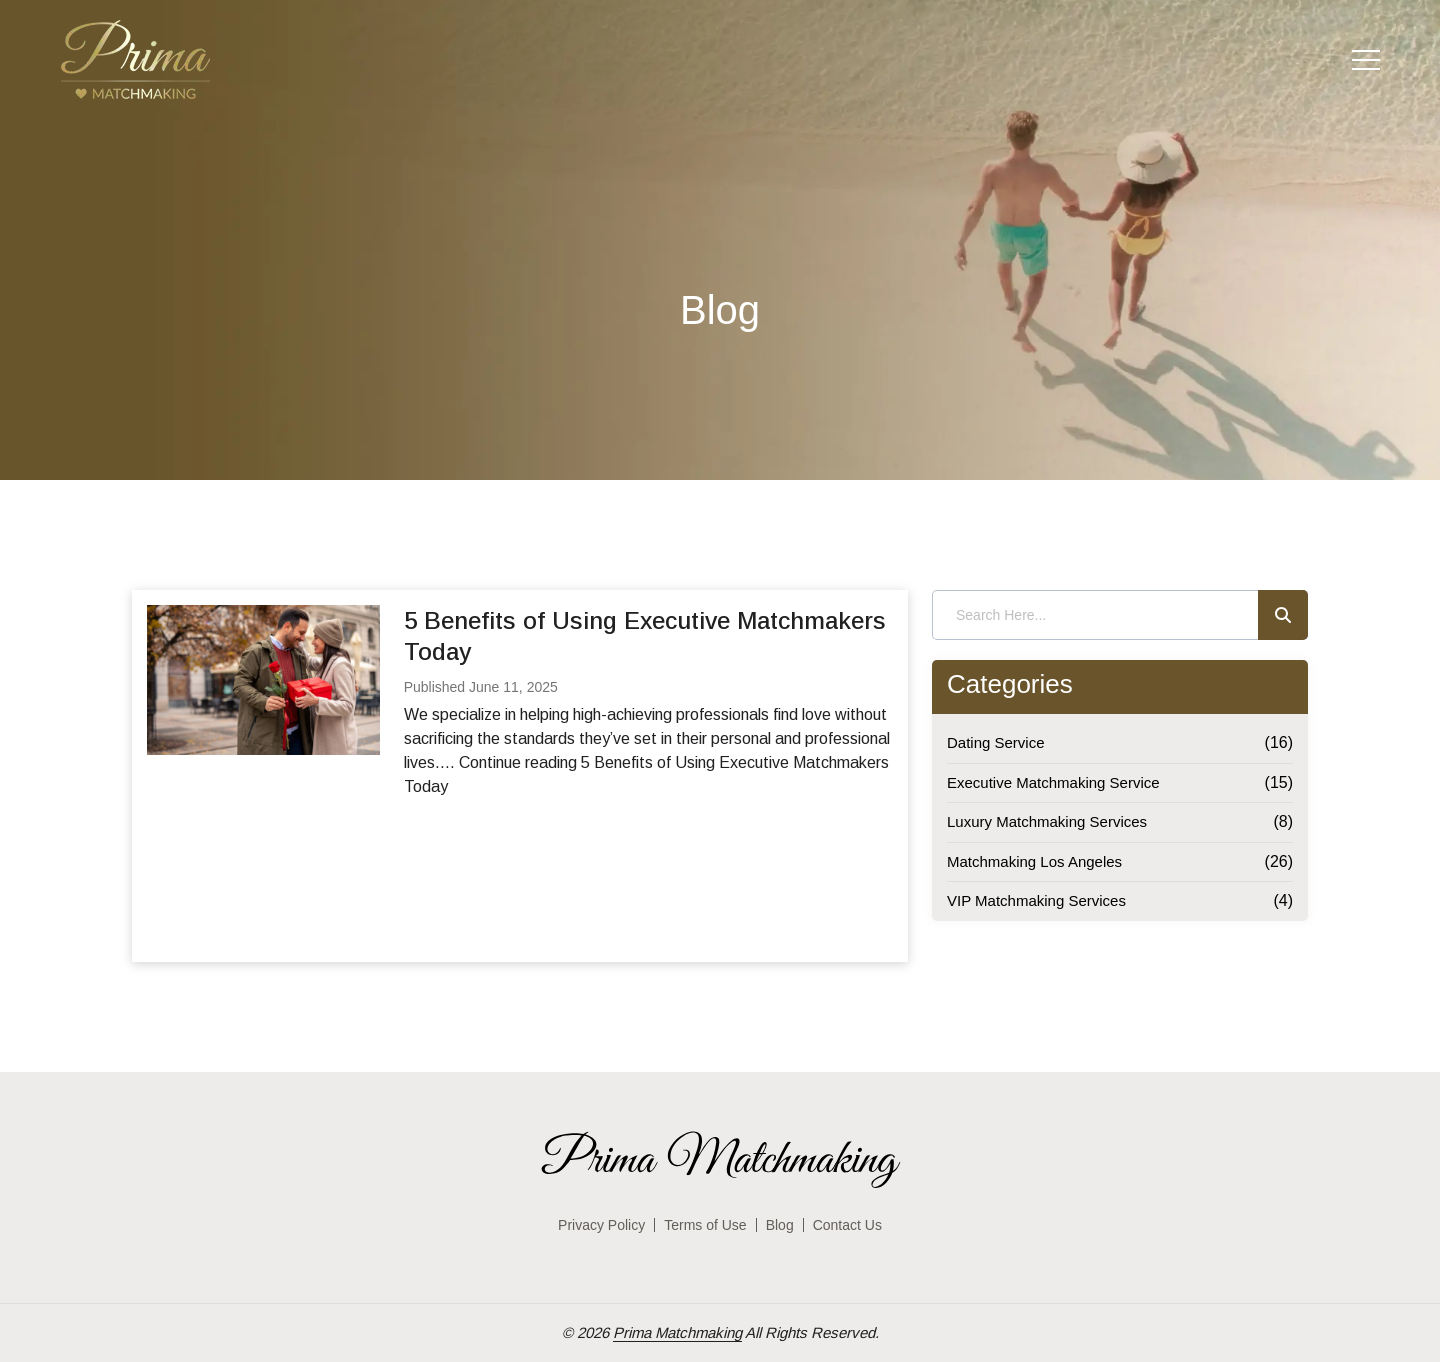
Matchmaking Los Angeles (1034, 861)
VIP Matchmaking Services (1036, 900)
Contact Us (847, 1225)
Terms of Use (705, 1225)
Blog (780, 1225)
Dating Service (996, 742)
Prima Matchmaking (677, 1332)
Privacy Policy (601, 1225)
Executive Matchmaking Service (1053, 782)
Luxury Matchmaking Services (1047, 821)
